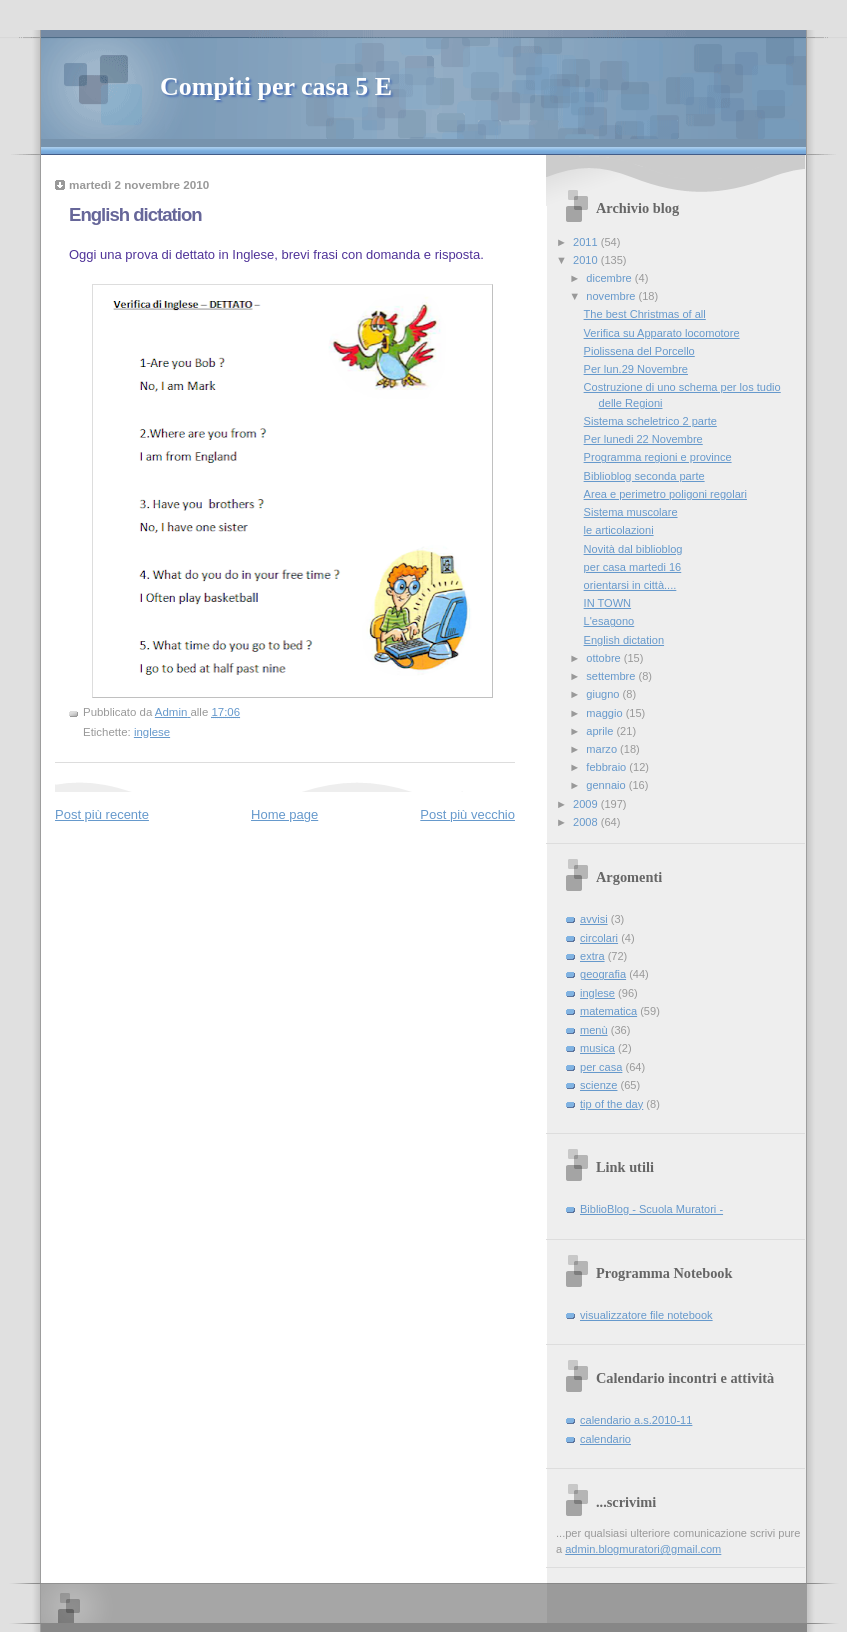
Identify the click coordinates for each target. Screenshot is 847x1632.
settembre (612, 676)
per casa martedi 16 (633, 567)
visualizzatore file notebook (646, 1315)
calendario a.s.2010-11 (636, 1420)
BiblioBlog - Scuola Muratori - (651, 1209)
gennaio (607, 785)
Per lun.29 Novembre (636, 369)
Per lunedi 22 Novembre (643, 439)
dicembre (610, 278)
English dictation (624, 640)
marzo (603, 749)
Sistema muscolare (631, 512)
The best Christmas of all (645, 314)
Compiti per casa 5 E (276, 86)
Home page (284, 814)
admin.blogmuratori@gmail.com (643, 1549)
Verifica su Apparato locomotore (662, 333)
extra (592, 956)
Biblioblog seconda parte (644, 476)
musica (597, 1048)
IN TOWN (607, 603)
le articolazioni (619, 530)
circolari (599, 938)
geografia (603, 974)
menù (594, 1030)
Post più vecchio (467, 814)
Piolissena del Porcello (639, 351)
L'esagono (609, 621)
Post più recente (102, 814)
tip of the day (611, 1104)
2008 (587, 822)
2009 (587, 804)
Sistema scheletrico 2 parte (650, 421)
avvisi (594, 919)
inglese (152, 732)
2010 (587, 260)
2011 (587, 242)
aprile (601, 731)
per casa (601, 1067)
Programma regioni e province (658, 457)
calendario (605, 1439)
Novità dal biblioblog (633, 549)
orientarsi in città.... (630, 585)
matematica (608, 1011)
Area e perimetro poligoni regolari (665, 494)
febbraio (607, 767)
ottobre (604, 658)
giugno (604, 694)
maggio (605, 713)
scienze (598, 1085)
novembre (612, 296)
